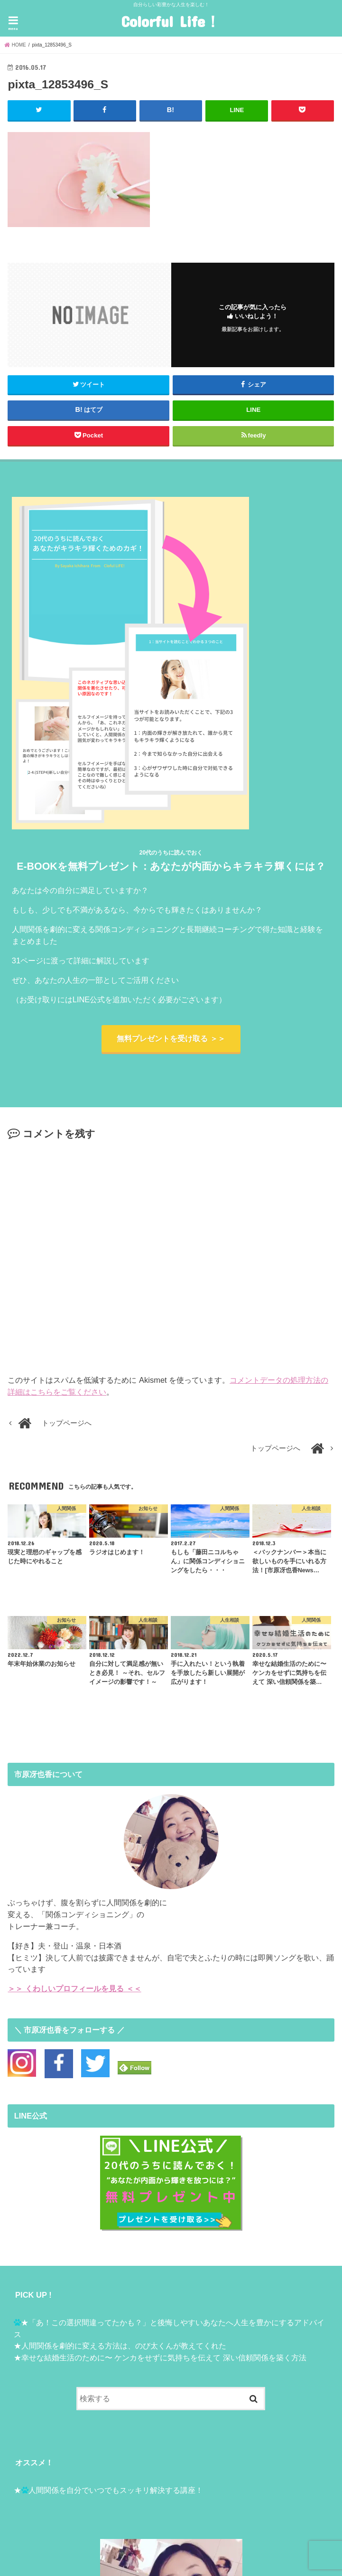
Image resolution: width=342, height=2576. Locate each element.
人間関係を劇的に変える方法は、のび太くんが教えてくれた (123, 2346)
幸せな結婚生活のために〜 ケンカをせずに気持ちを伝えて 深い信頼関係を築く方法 (163, 2357)
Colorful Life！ (171, 21)
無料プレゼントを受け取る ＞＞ (171, 1039)
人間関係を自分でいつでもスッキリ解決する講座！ (115, 2490)
